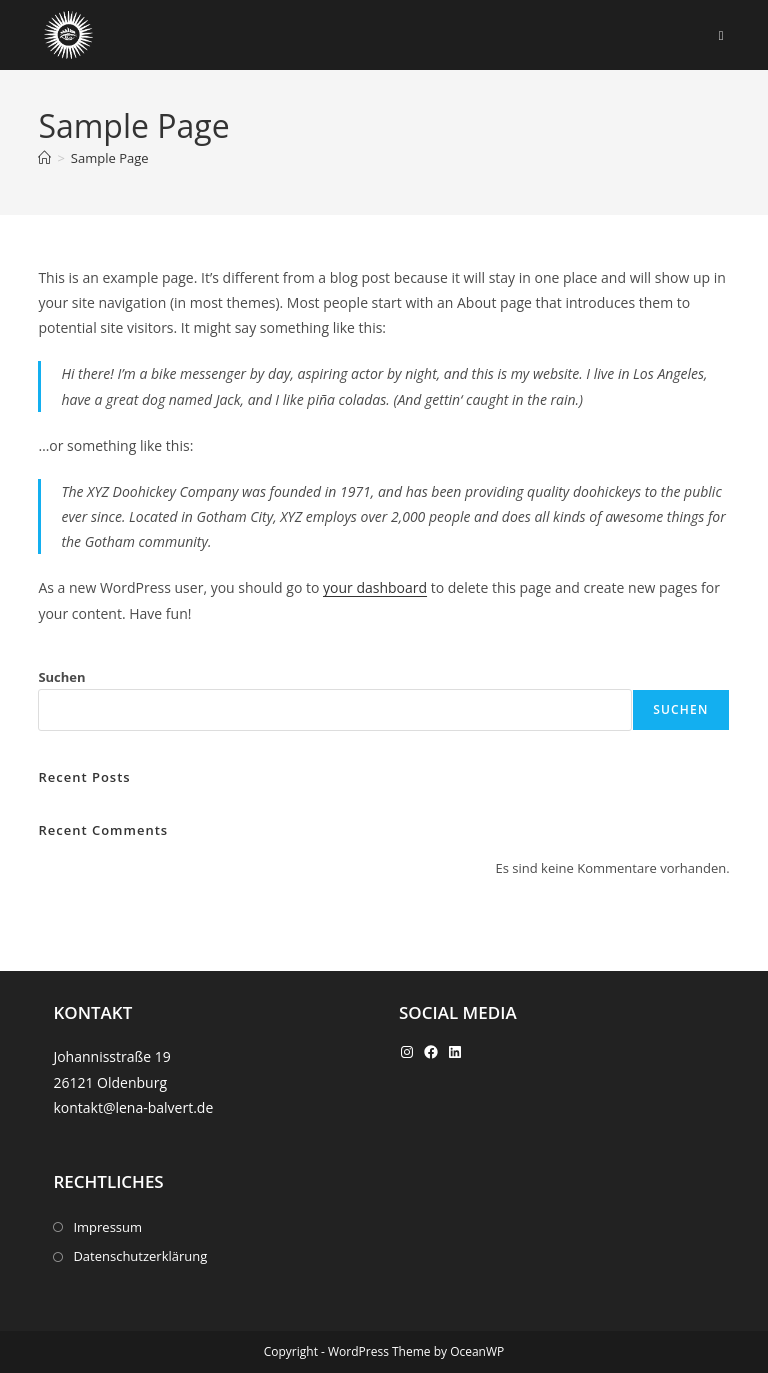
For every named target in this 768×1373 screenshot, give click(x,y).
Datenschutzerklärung (140, 1256)
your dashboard (375, 587)
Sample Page (110, 158)
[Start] (44, 158)
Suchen (61, 677)
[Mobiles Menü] (721, 35)
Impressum (107, 1227)
